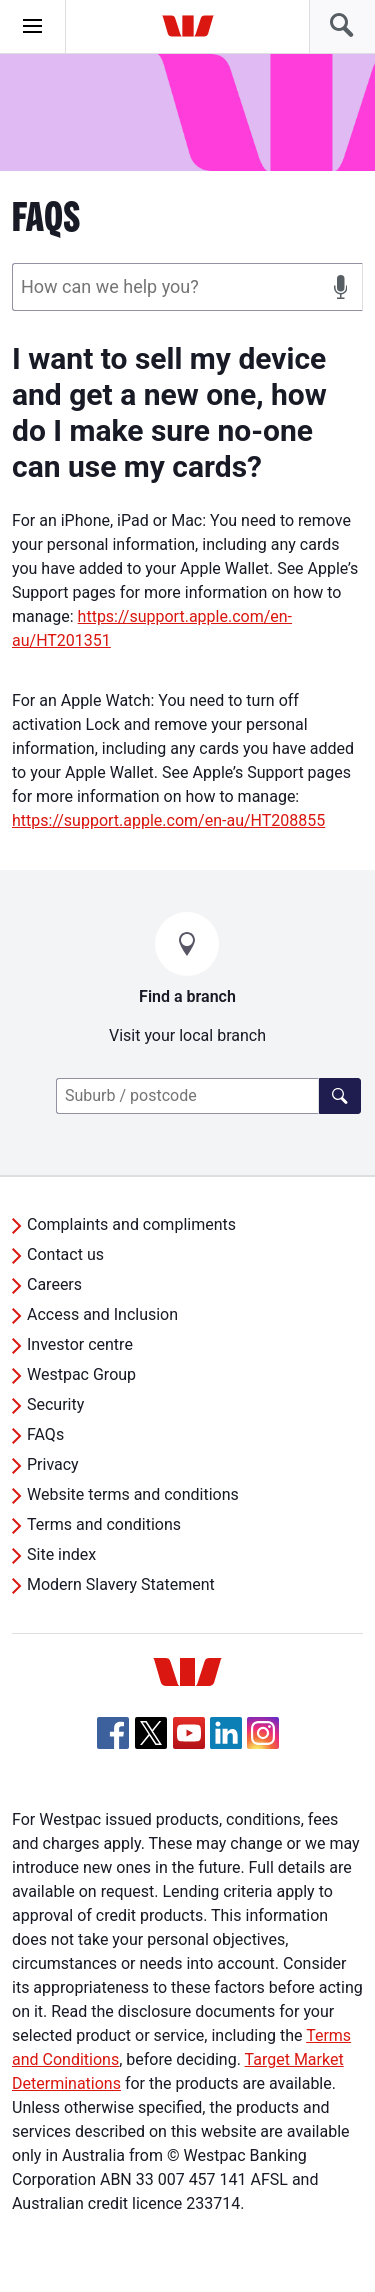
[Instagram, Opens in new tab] (263, 1743)
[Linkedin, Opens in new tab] (226, 1733)
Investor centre (80, 1344)
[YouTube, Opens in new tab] (189, 1733)
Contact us (65, 1254)
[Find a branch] (340, 1096)
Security (55, 1404)
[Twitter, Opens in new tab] (151, 1733)
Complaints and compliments (131, 1224)
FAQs (45, 1434)
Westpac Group (81, 1374)
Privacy (53, 1464)
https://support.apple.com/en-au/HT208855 (168, 820)
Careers (54, 1284)
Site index (61, 1554)
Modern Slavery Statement (121, 1584)
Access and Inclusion (102, 1314)
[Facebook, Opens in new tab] (113, 1733)
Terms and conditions (104, 1524)
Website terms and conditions (133, 1494)
